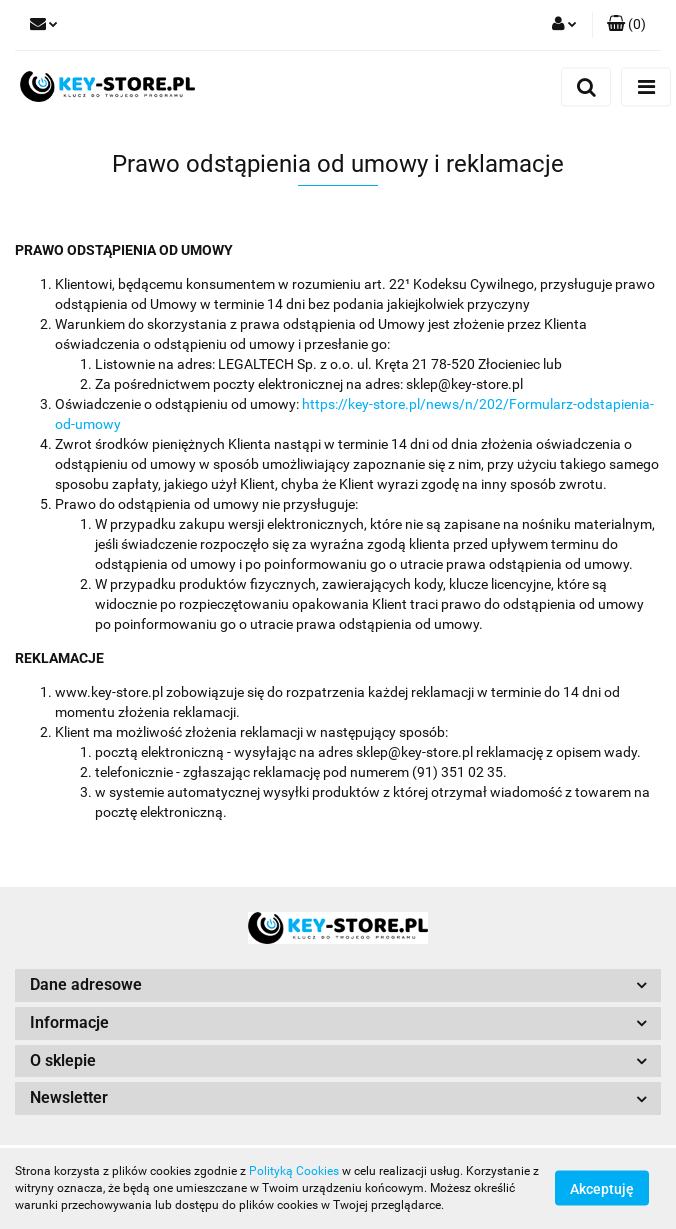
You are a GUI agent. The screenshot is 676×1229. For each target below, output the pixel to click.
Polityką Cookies (294, 1171)
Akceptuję (602, 1189)
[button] (626, 25)
